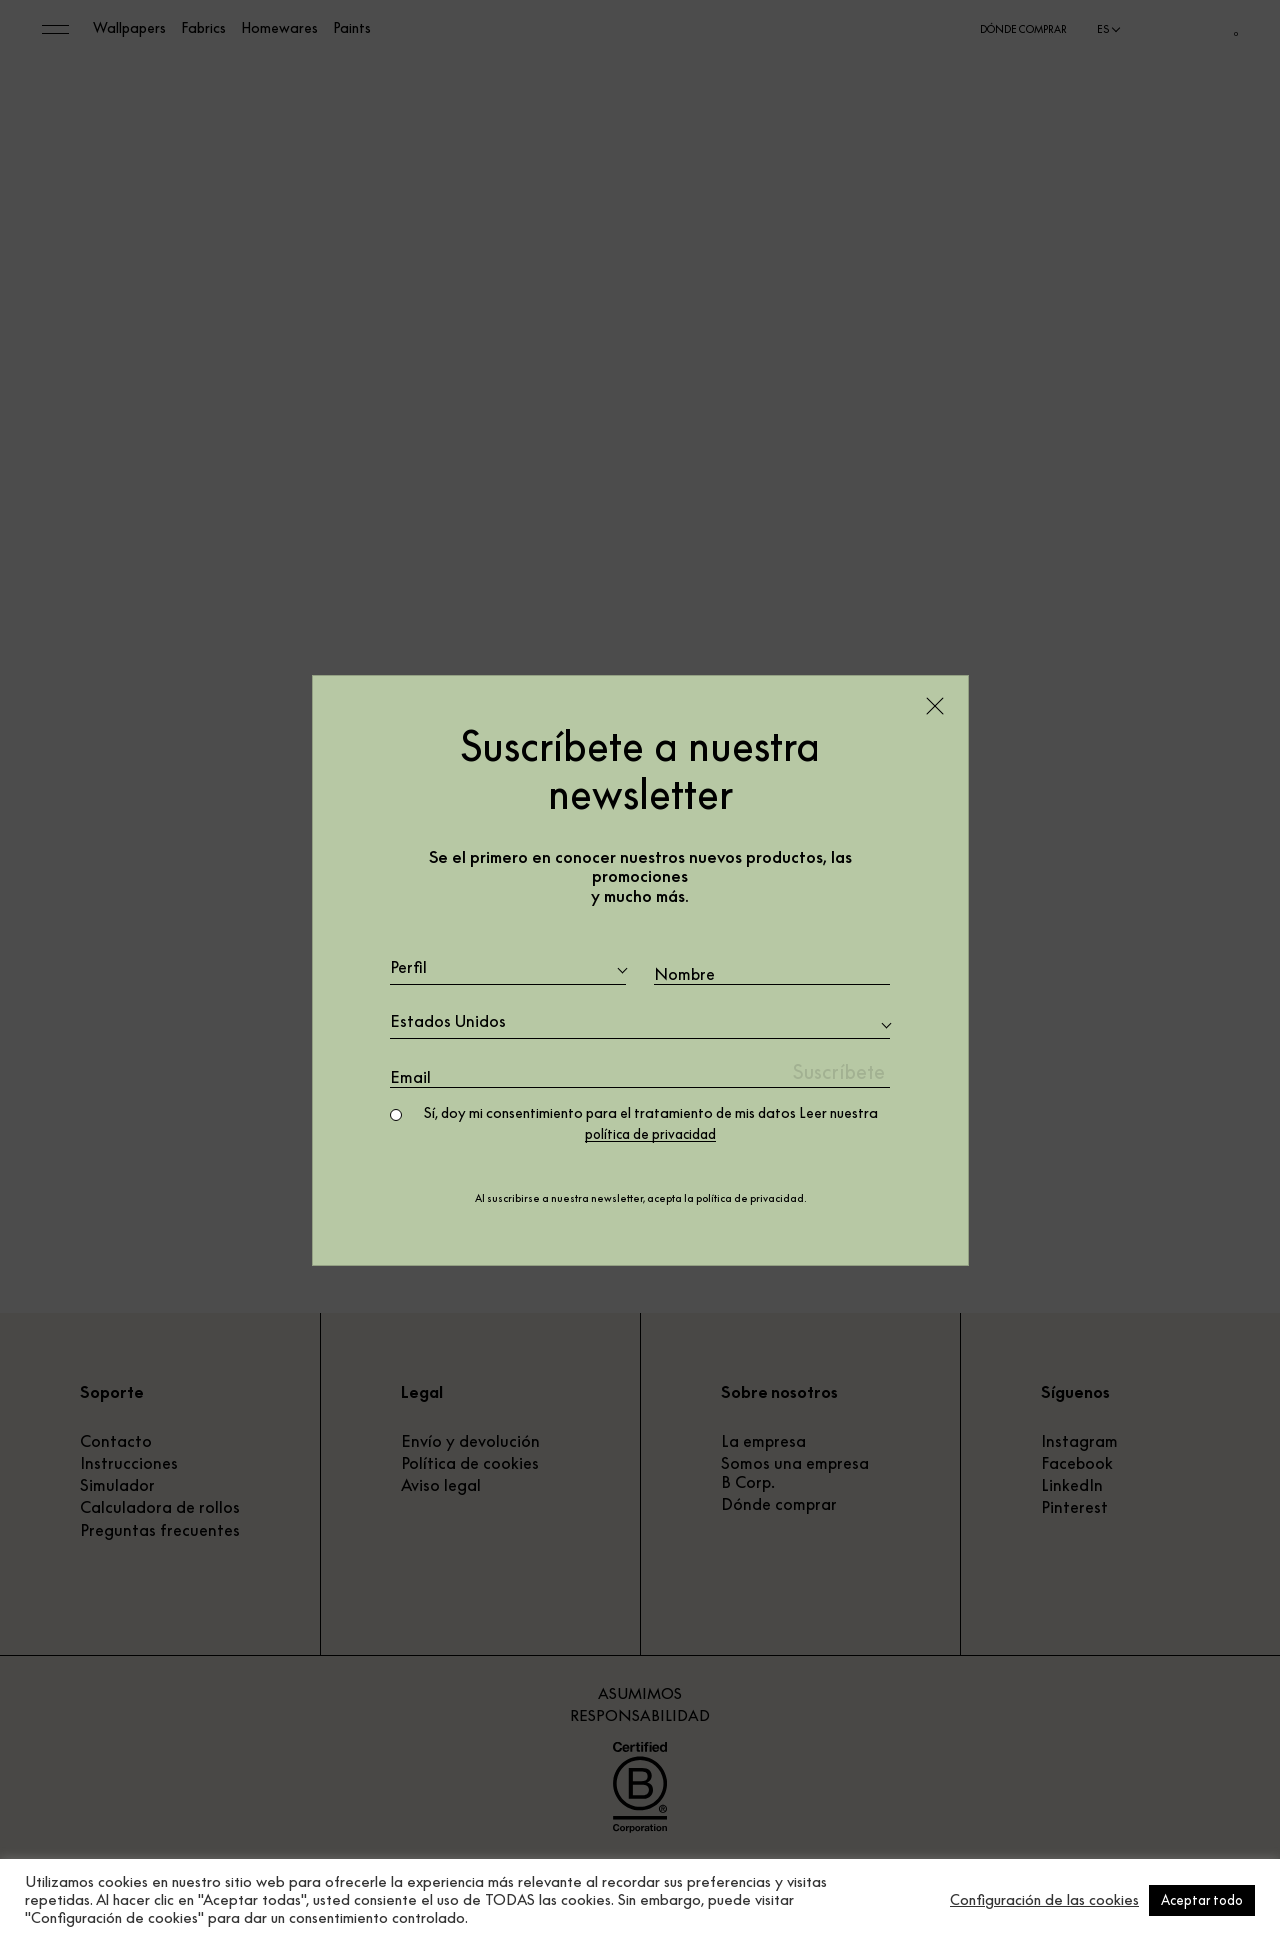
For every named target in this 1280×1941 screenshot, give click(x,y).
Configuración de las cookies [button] (1044, 1900)
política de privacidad (650, 1135)
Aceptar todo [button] (1202, 1900)
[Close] (935, 705)
